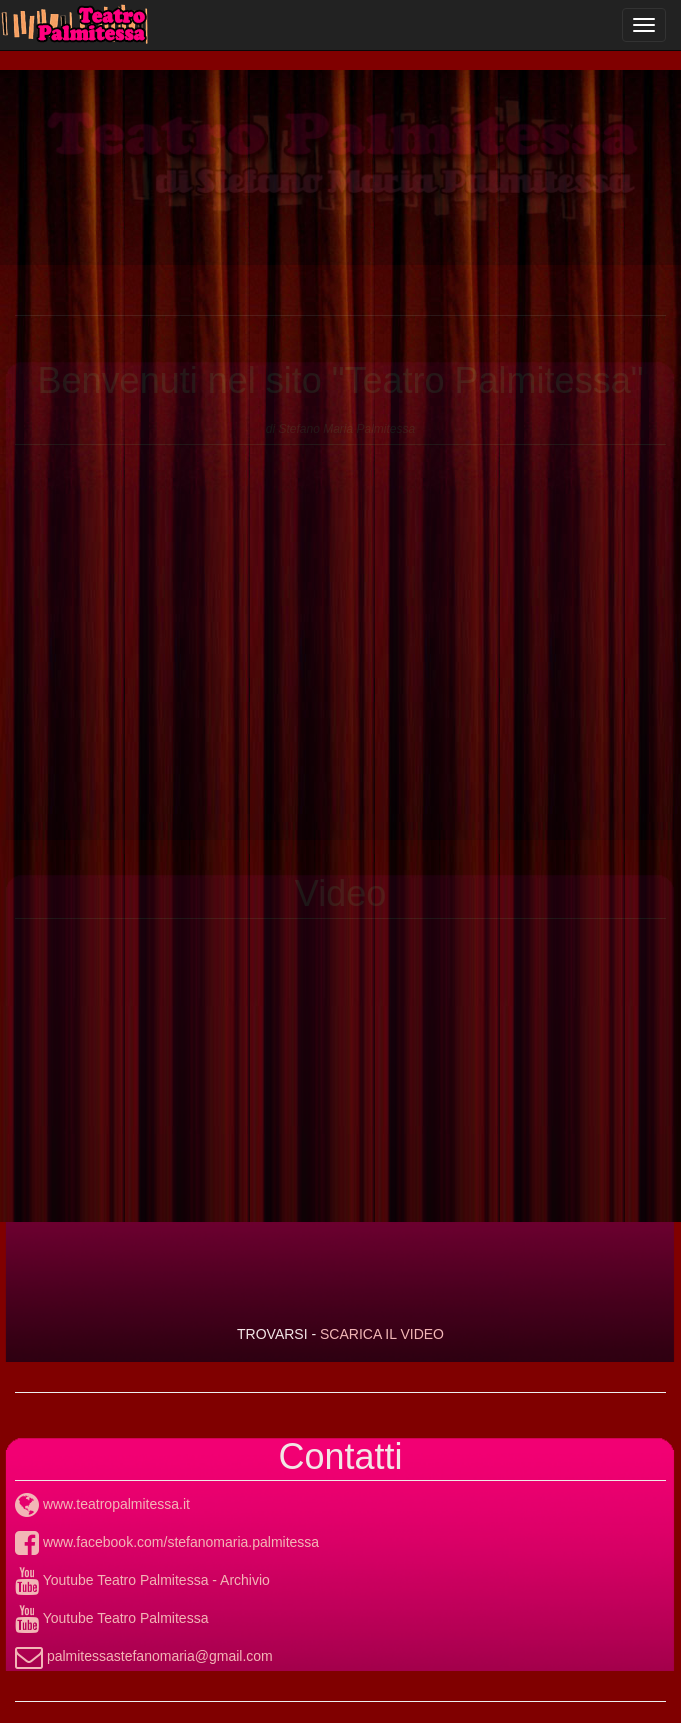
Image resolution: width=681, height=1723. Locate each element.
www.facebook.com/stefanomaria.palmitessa (167, 1542)
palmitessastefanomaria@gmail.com (144, 1656)
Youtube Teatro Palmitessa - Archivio (142, 1580)
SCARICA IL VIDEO (382, 1334)
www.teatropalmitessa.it (102, 1504)
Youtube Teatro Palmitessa (111, 1618)
